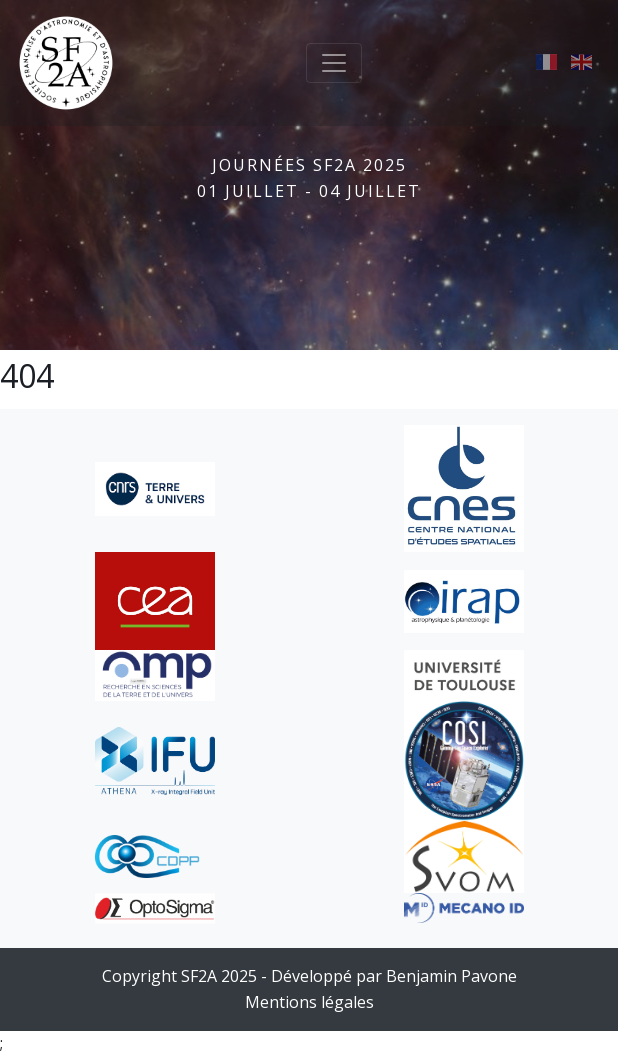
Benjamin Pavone (451, 976)
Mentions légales (309, 1002)
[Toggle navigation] (334, 63)
